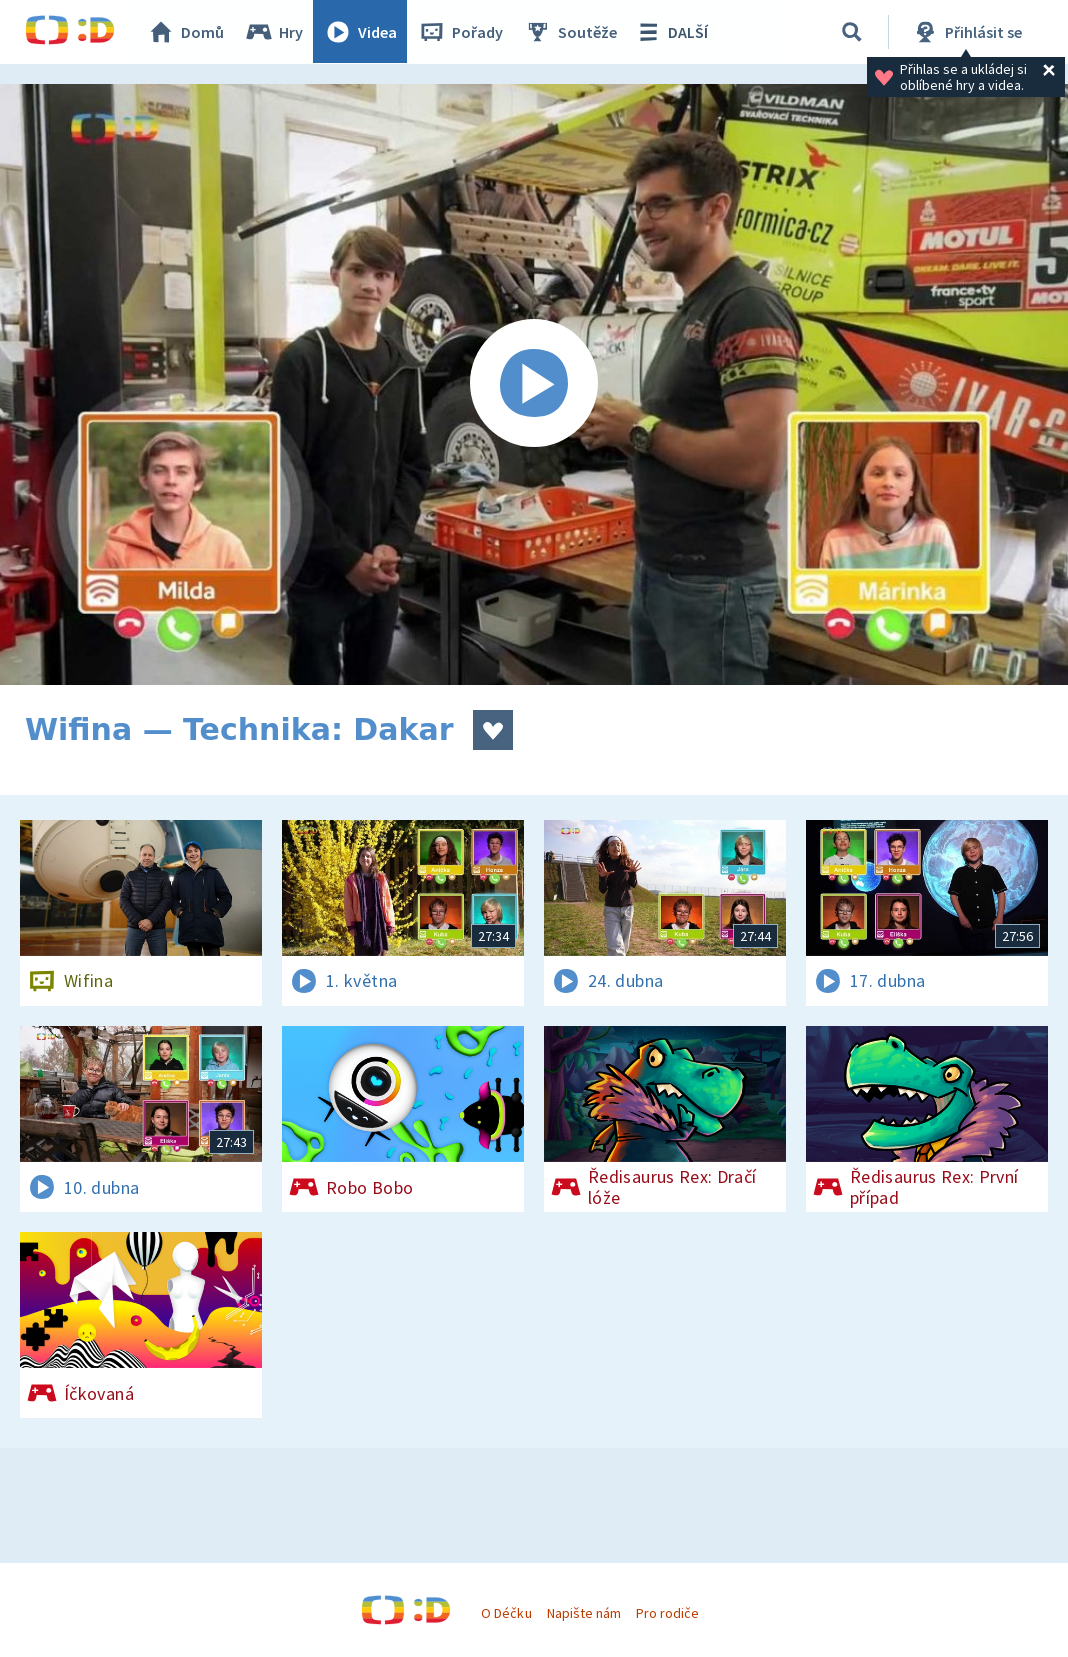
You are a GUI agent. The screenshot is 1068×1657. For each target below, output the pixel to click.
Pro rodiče (667, 1613)
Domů (186, 32)
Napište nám (584, 1613)
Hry (274, 32)
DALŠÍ (671, 32)
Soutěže (571, 32)
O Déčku (506, 1613)
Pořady (461, 32)
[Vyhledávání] (852, 32)
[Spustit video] (534, 384)
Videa (361, 32)
